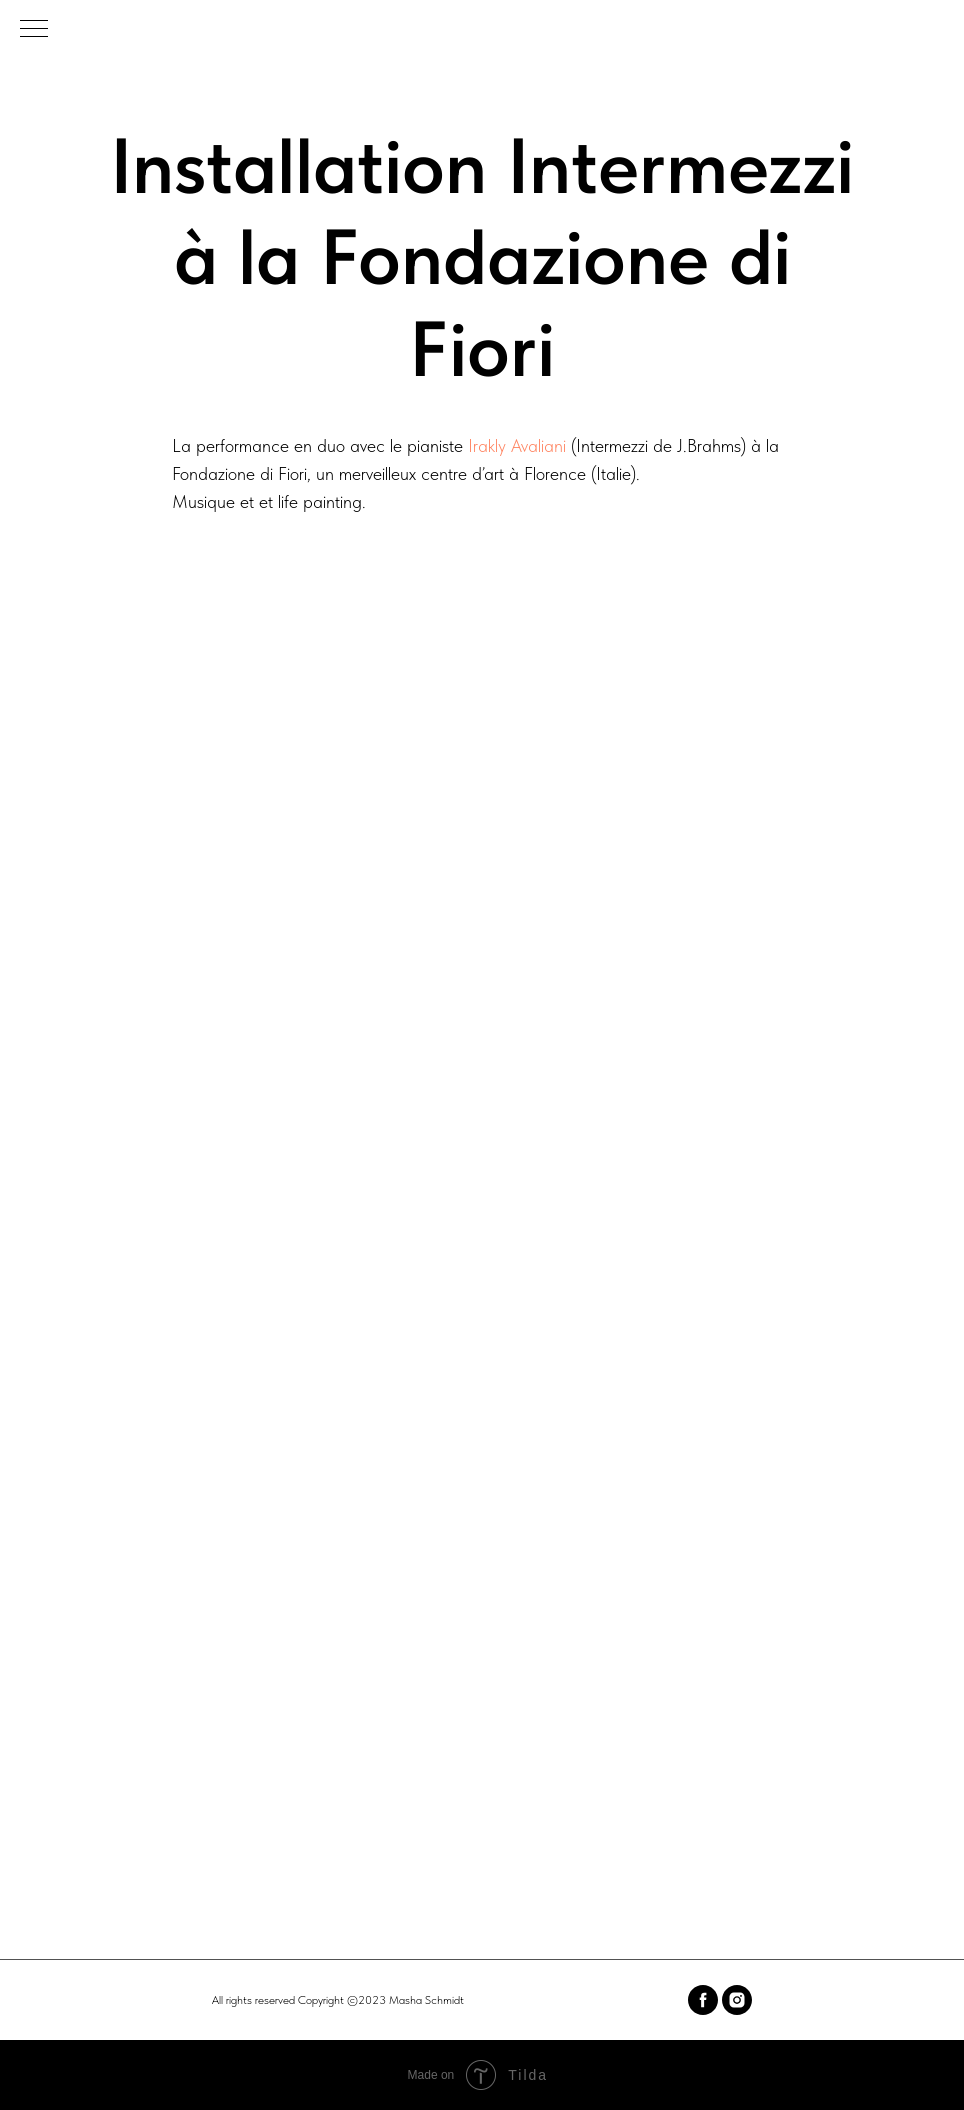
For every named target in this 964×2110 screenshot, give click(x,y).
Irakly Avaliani (517, 445)
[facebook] (703, 2000)
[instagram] (737, 2000)
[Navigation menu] (34, 30)
